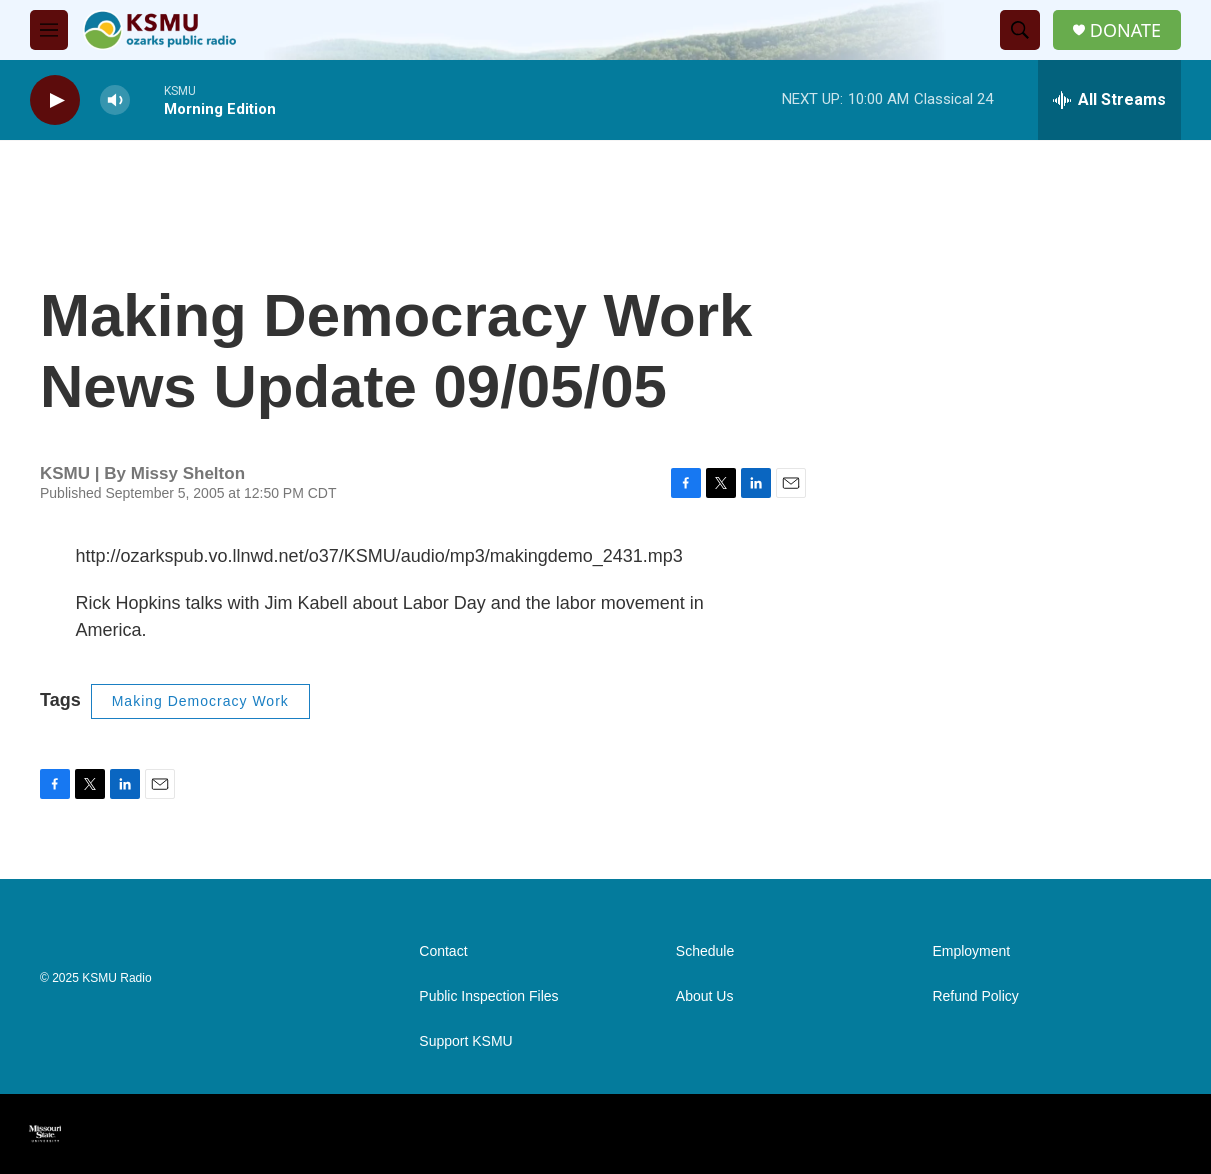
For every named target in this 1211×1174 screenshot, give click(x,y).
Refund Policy (975, 996)
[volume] (115, 100)
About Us (705, 996)
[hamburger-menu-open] (49, 30)
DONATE (1125, 30)
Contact (443, 951)
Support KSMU (465, 1041)
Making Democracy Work (200, 701)
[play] (55, 100)
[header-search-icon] (1020, 30)
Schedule (705, 951)
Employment (971, 951)
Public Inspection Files (488, 996)
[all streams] (1109, 100)
